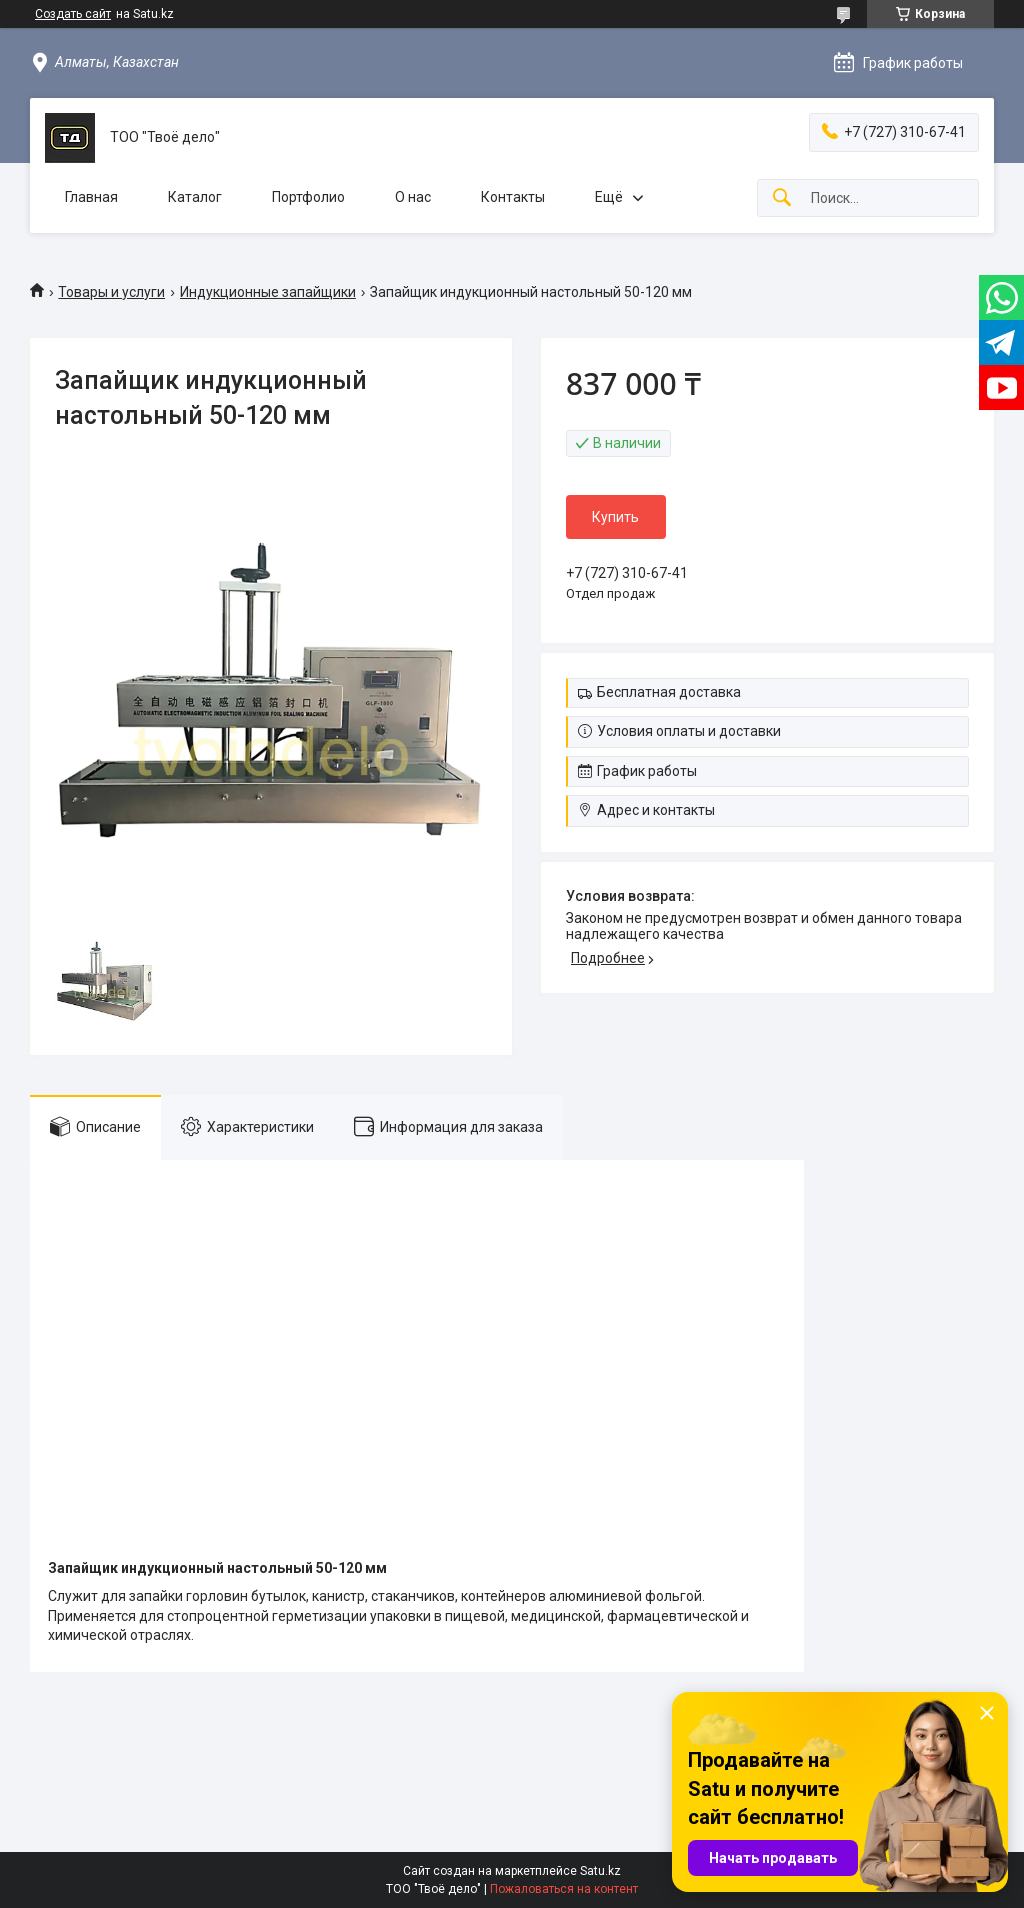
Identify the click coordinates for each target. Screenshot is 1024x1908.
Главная (91, 197)
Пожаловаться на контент (564, 1889)
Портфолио (308, 197)
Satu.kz (600, 1871)
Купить (615, 517)
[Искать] (782, 198)
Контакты (513, 197)
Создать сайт (73, 14)
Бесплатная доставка (669, 692)
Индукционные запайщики (268, 292)
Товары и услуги (111, 292)
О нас (413, 197)
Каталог (195, 197)
